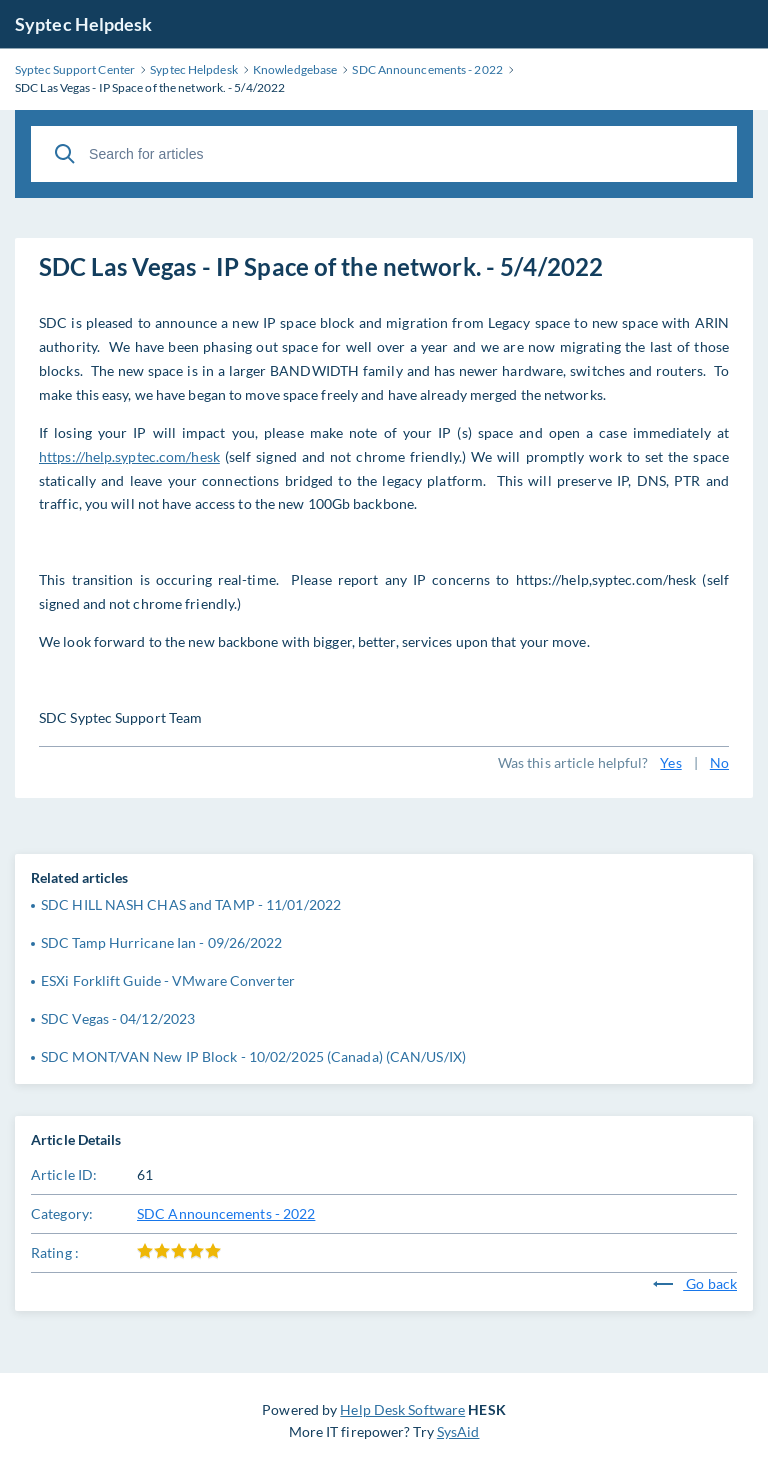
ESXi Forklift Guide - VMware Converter (168, 980)
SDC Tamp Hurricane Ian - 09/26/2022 (162, 942)
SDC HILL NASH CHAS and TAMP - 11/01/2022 (191, 904)
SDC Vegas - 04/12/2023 (118, 1018)
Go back (695, 1283)
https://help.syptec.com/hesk (129, 456)
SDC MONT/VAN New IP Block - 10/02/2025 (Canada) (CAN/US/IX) (253, 1056)
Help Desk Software (402, 1409)
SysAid (458, 1431)
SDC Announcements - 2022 (226, 1213)
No (719, 762)
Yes (670, 762)
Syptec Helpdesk (84, 24)
